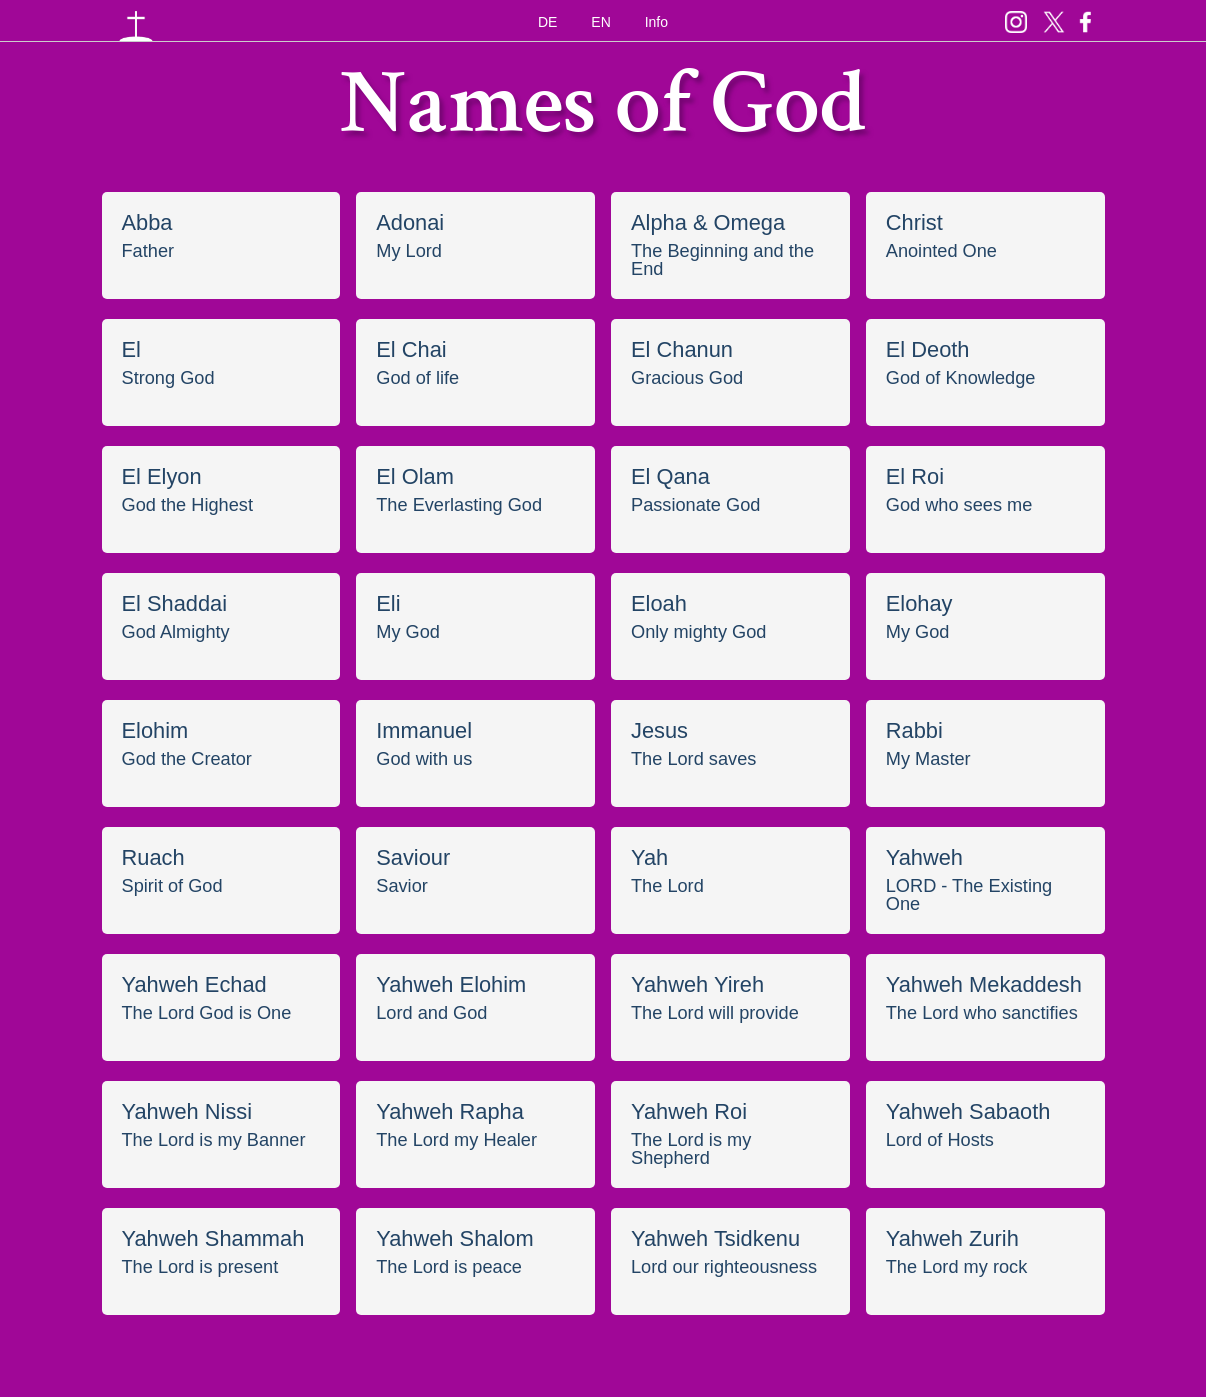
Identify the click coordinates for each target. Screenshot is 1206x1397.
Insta (1016, 18)
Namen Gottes (136, 24)
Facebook (1086, 18)
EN (600, 22)
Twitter (1054, 18)
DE (547, 22)
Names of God (603, 113)
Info (656, 22)
